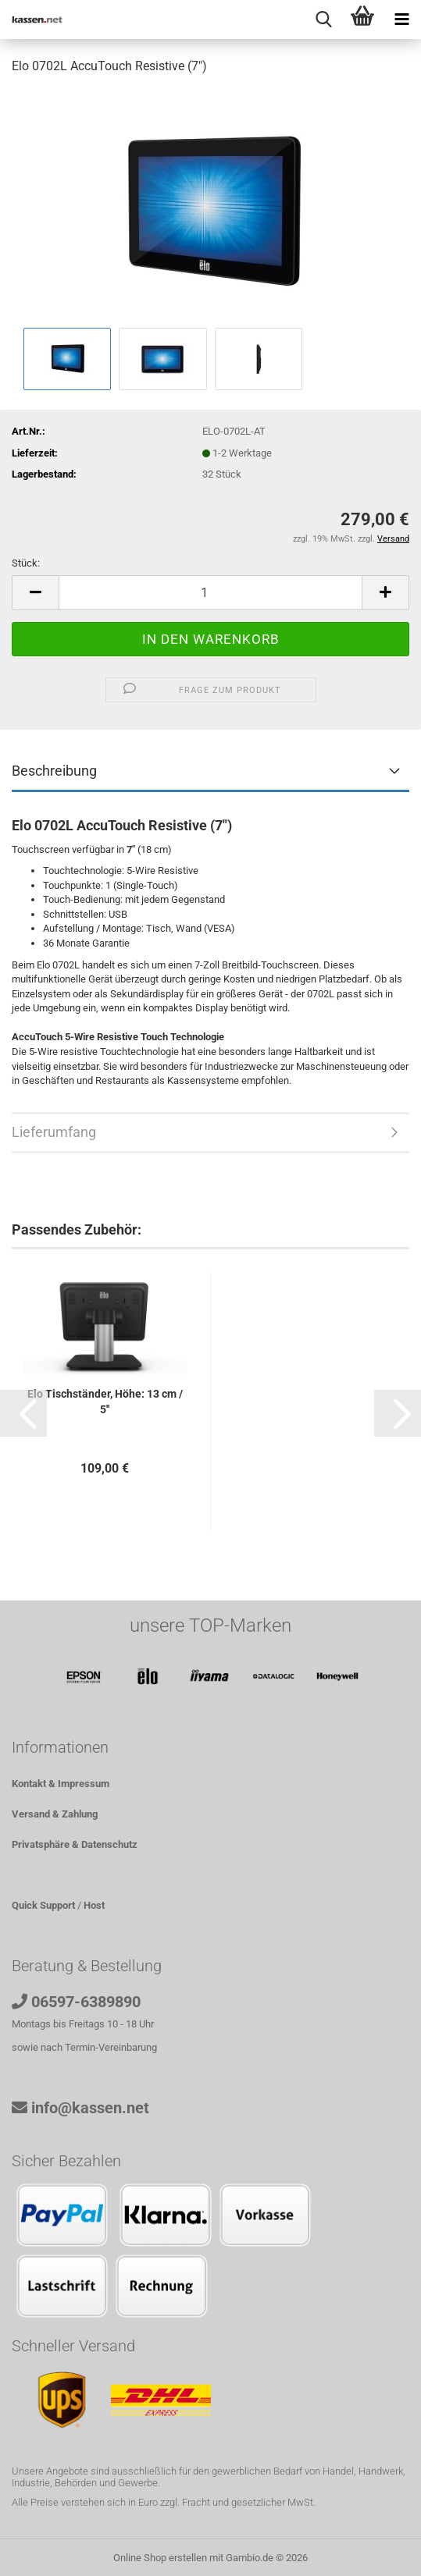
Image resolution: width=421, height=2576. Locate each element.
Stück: (26, 563)
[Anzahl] (210, 592)
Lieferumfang (54, 1132)
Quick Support (43, 1905)
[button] (35, 592)
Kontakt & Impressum (60, 1783)
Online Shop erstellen (160, 2558)
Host (94, 1905)
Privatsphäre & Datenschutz (74, 1844)
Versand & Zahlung (55, 1814)
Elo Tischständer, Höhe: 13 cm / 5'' (105, 1401)
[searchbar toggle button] (323, 19)
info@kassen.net (90, 2107)
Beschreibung (54, 770)
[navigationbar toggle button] (401, 19)
